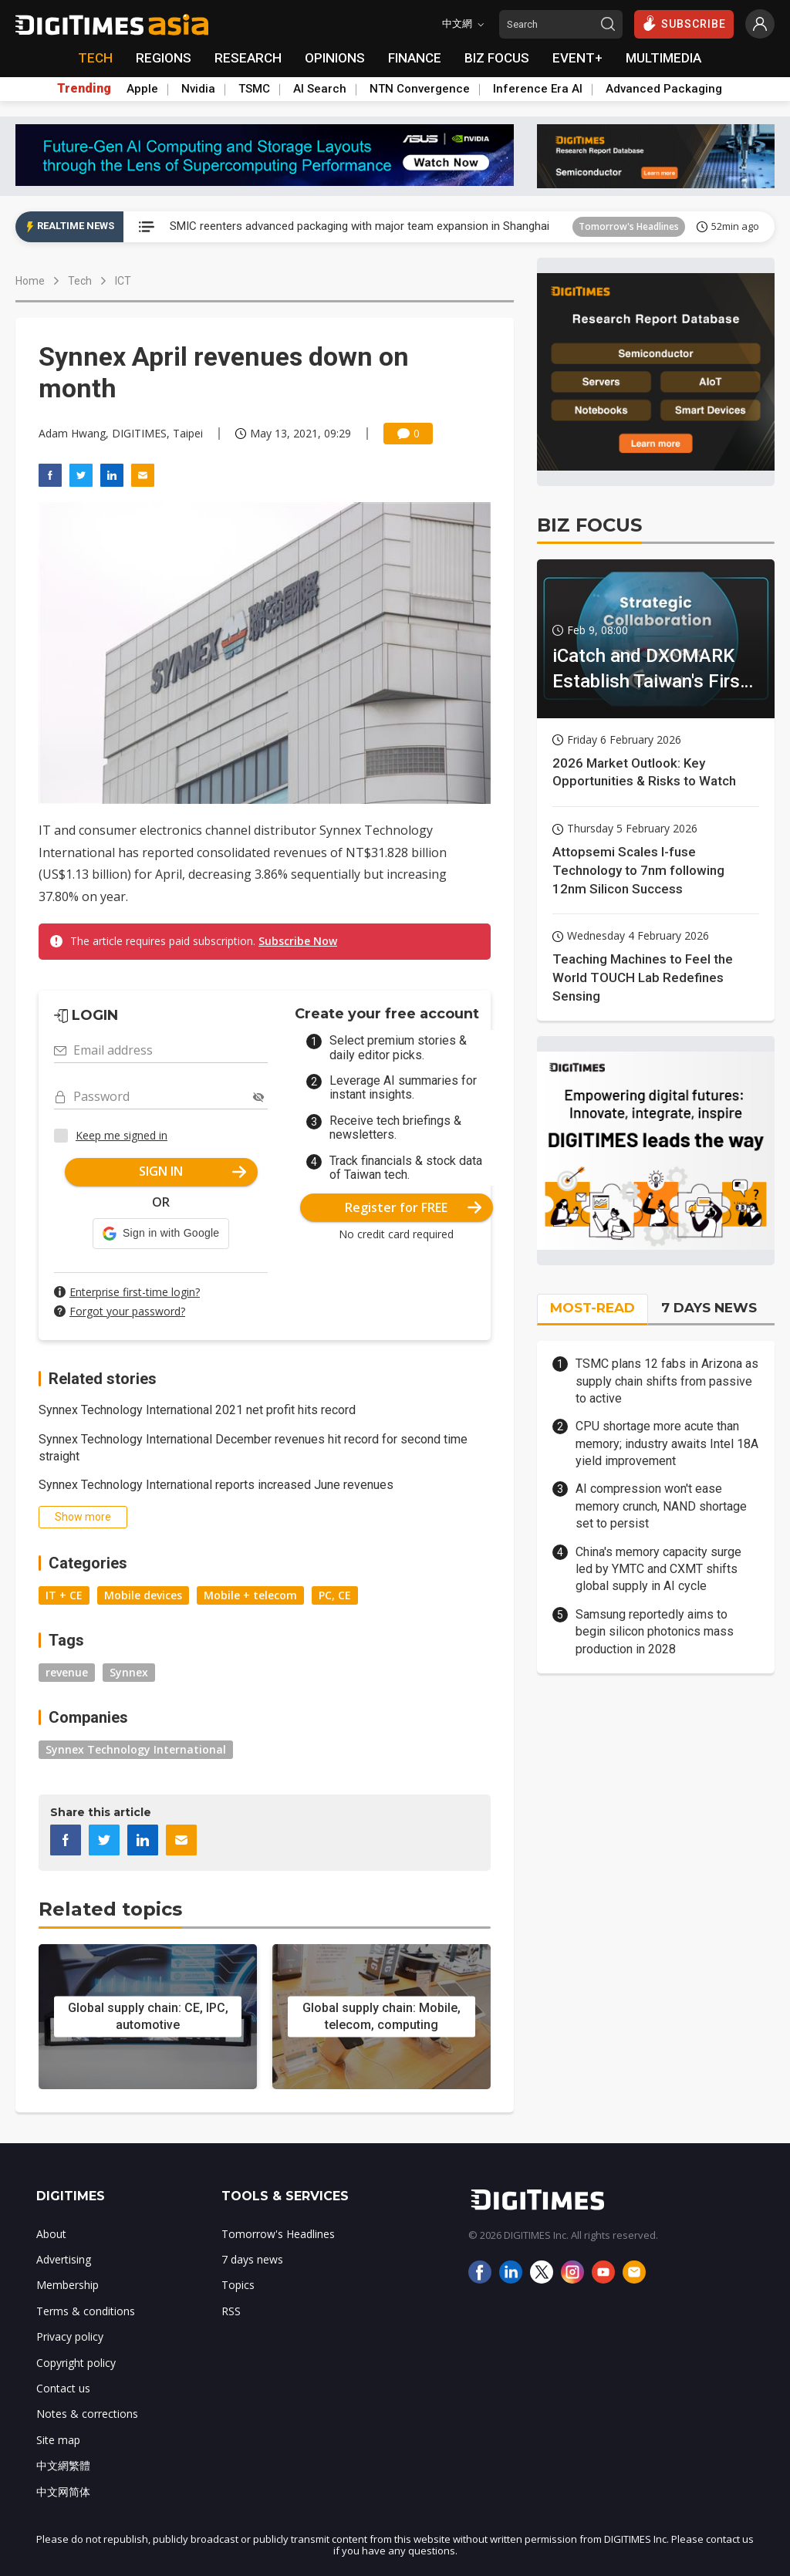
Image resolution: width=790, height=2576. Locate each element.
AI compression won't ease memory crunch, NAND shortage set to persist (661, 1506)
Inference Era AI (537, 89)
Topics (238, 2284)
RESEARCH (248, 58)
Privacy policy (69, 2336)
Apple (142, 89)
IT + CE (64, 1595)
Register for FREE (413, 1207)
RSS (231, 2311)
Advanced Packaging (664, 89)
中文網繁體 (63, 2465)
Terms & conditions (85, 2311)
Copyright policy (76, 2362)
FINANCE (414, 58)
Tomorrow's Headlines (629, 226)
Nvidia (198, 89)
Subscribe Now (297, 941)
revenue (67, 1672)
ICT (123, 281)
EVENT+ (577, 58)
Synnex (129, 1672)
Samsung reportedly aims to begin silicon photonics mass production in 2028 (655, 1631)
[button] (161, 1233)
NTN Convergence (420, 89)
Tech (80, 281)
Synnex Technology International (136, 1749)
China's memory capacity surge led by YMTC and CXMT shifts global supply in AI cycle (658, 1569)
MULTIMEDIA (663, 58)
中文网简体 (63, 2491)
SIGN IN (192, 1171)
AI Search (319, 89)
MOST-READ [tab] (592, 1307)
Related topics (110, 1909)
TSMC (254, 89)
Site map (58, 2440)
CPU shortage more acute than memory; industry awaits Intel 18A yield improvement (667, 1443)
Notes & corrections (87, 2413)
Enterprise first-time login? (134, 1292)
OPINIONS (335, 58)
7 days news (252, 2259)
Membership (67, 2284)
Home (30, 281)
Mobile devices (143, 1595)
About (51, 2234)
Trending (84, 89)
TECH (95, 58)
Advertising (63, 2259)
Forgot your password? (127, 1311)
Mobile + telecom (250, 1595)
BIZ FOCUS (496, 58)
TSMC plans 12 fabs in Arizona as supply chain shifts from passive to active (667, 1381)
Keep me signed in (121, 1135)
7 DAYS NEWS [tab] (709, 1307)
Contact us (63, 2388)
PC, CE (335, 1595)
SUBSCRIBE (684, 23)
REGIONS (163, 58)
